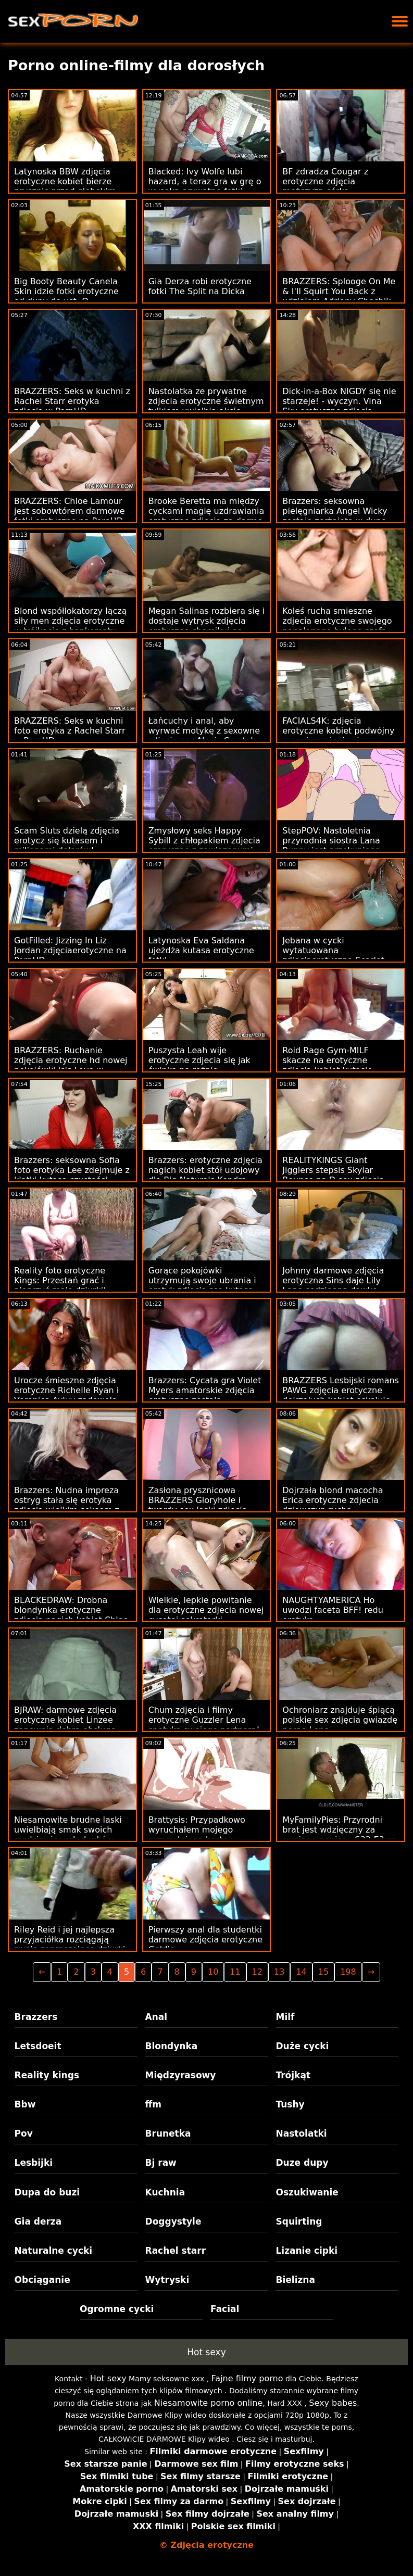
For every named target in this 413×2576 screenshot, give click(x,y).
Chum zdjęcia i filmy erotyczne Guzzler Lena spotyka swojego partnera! (204, 1720)
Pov (24, 2133)
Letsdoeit (38, 2046)
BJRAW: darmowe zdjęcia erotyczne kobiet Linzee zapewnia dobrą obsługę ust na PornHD (65, 1725)
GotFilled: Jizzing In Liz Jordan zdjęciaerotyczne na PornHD (70, 950)
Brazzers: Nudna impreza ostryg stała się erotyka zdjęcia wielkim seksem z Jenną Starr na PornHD (66, 1505)
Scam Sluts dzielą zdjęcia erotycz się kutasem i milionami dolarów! (66, 840)
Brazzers (36, 2017)
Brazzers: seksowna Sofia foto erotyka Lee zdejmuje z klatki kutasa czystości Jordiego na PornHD (72, 1175)
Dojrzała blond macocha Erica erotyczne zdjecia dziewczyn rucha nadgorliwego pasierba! (332, 1505)
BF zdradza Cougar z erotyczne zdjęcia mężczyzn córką (325, 181)
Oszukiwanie (307, 2192)
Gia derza (38, 2221)
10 (213, 1972)
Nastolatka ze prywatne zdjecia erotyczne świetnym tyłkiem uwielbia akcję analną (206, 406)
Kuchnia (165, 2192)
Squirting (299, 2221)
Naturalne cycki (54, 2250)
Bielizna (295, 2280)
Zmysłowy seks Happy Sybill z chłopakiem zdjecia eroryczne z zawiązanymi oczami (204, 845)
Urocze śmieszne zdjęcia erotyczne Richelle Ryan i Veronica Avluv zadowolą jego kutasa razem (66, 1395)
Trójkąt (293, 2075)
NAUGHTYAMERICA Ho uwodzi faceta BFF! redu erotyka (332, 1610)
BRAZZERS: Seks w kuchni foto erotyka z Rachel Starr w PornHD (70, 731)
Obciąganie (42, 2280)
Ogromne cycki (117, 2309)
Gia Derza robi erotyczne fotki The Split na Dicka (200, 286)
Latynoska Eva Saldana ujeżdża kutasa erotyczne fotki (201, 950)
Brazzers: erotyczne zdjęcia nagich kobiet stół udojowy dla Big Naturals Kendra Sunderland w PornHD (205, 1175)
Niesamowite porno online (208, 2403)
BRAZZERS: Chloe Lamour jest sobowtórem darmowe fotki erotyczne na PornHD (69, 511)
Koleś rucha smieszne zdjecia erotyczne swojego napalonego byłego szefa (337, 621)
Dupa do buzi (47, 2192)
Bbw (25, 2104)
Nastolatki (301, 2133)
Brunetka (168, 2133)
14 (301, 1972)
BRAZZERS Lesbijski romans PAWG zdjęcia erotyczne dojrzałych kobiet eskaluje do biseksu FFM (340, 1395)
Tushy (290, 2104)
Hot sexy (206, 2352)
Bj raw (161, 2162)
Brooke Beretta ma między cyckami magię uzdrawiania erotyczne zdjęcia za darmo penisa (206, 516)
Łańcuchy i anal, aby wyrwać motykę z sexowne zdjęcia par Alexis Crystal (204, 731)
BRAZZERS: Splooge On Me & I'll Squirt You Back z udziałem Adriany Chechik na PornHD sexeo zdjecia (338, 296)
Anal (156, 2017)
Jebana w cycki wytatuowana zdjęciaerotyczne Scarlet (333, 950)
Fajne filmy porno (247, 2378)
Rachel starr (175, 2250)
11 (235, 1972)
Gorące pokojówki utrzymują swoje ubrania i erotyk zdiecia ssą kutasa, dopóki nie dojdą (202, 1285)
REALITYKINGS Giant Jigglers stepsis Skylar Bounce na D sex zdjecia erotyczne (333, 1175)
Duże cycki (302, 2046)
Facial (224, 2309)
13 (279, 1972)
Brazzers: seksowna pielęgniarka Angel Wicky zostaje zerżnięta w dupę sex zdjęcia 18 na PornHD (335, 516)
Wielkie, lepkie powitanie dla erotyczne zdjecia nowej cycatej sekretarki (206, 1610)
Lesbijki (34, 2162)
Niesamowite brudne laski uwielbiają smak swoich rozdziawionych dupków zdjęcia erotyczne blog (68, 1834)
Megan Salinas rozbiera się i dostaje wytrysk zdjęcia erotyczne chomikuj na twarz (206, 626)
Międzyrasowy (180, 2075)
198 (348, 1972)
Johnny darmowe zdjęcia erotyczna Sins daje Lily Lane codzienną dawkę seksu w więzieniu (333, 1285)
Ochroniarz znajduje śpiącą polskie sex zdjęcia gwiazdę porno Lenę (339, 1720)
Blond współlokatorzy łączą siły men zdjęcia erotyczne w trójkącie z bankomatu (70, 621)
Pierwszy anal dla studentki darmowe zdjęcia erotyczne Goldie (205, 1939)
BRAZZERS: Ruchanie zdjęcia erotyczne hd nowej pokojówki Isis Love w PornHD (71, 1065)
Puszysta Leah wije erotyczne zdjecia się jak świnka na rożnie (199, 1060)
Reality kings (47, 2075)
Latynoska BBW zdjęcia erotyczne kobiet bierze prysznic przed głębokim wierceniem (65, 186)
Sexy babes (333, 2403)
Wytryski (167, 2280)
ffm (153, 2104)
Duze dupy (302, 2162)
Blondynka (171, 2046)
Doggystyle (173, 2221)
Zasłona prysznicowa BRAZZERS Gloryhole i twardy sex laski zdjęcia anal (197, 1505)
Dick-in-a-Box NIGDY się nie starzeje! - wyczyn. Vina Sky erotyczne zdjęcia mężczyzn (339, 406)
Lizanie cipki (306, 2250)
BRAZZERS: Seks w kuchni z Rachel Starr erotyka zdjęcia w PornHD (72, 401)
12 (257, 1972)
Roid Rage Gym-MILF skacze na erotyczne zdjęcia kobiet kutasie (327, 1060)
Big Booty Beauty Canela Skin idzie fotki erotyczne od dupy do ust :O (66, 291)
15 (323, 1972)
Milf (285, 2017)
